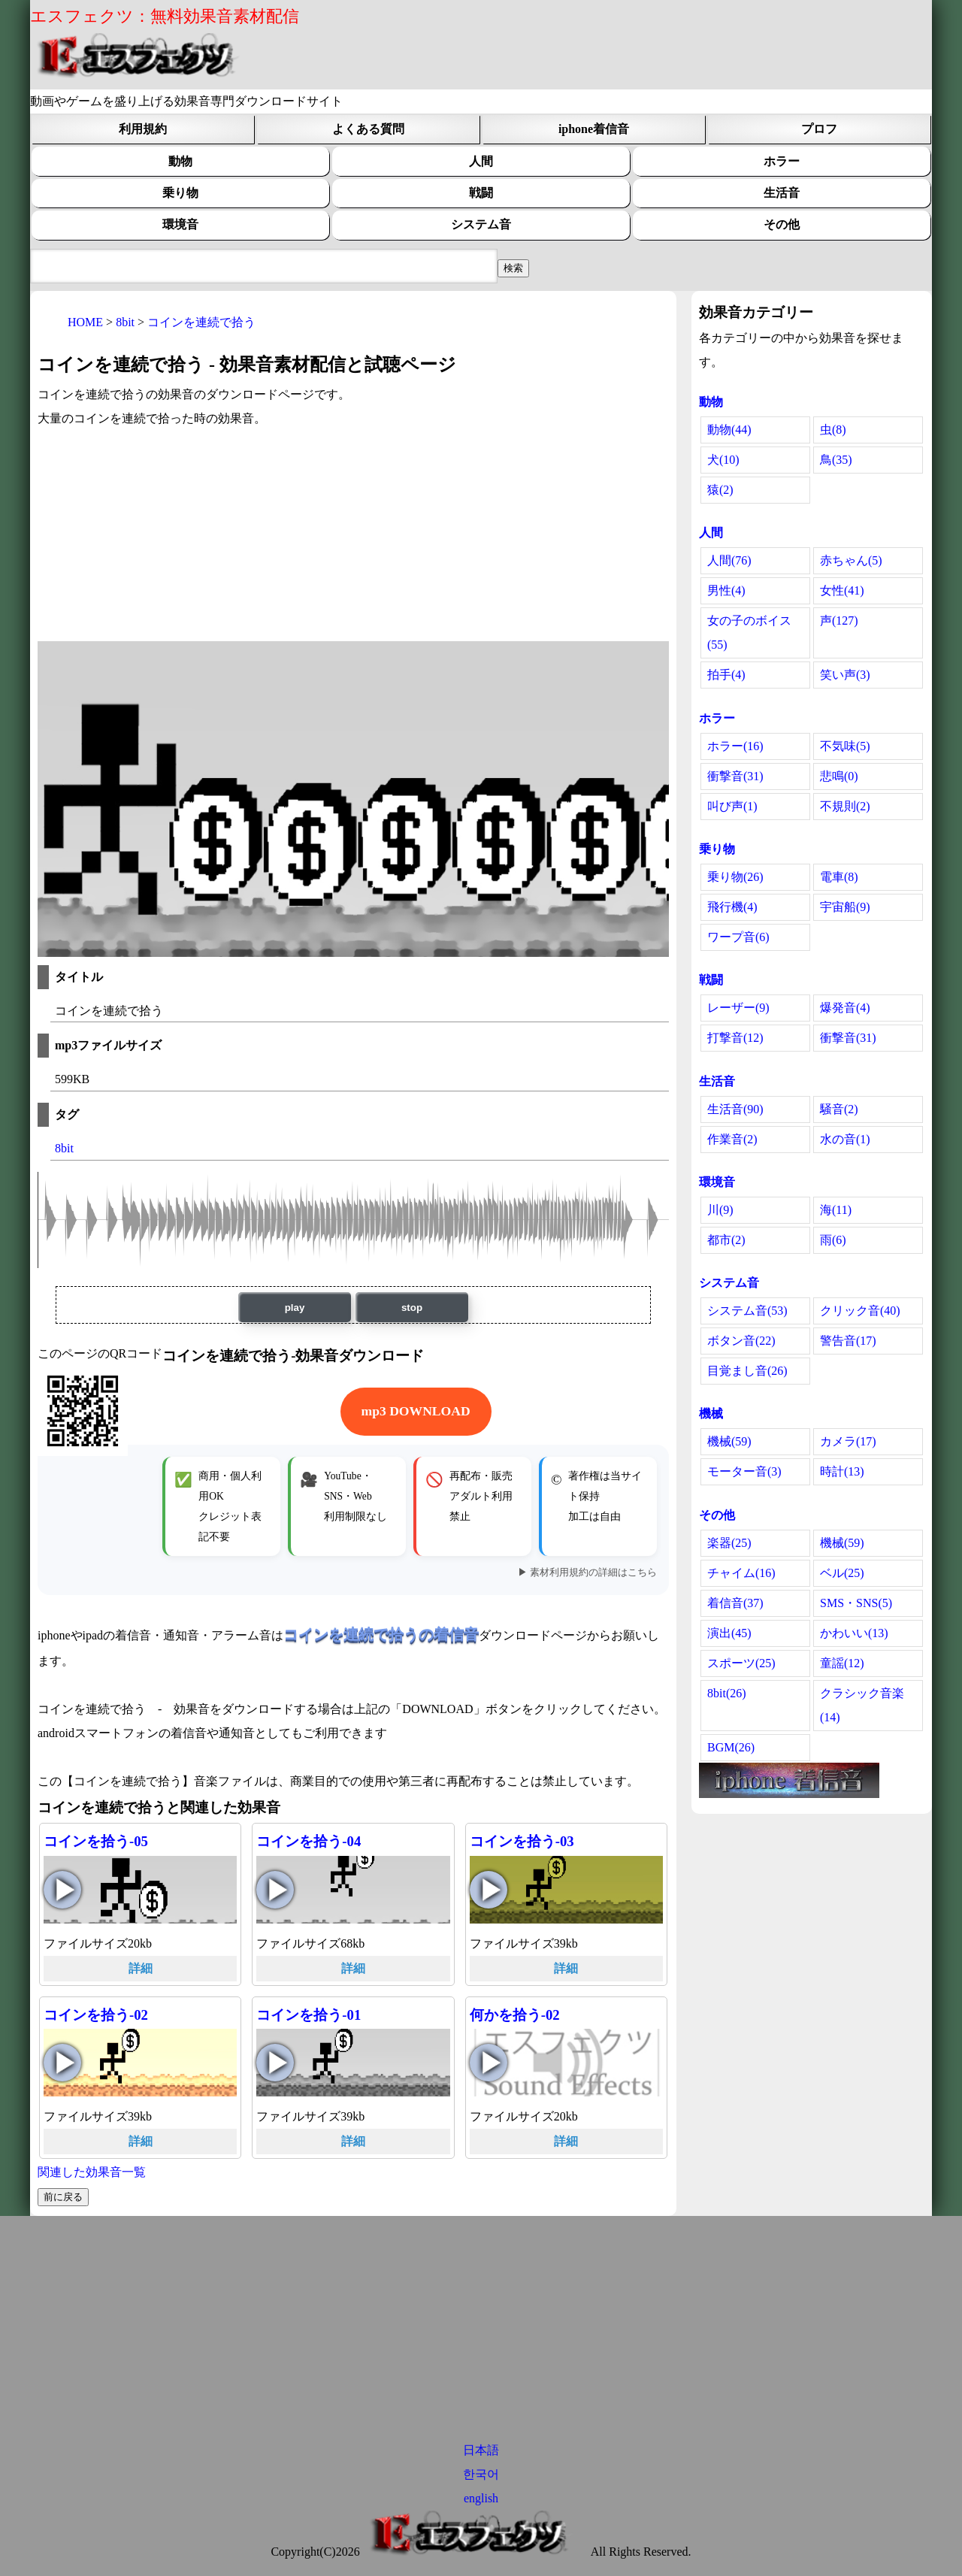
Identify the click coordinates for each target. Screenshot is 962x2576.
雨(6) (833, 1240)
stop (411, 1307)
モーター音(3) (744, 1471)
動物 (180, 161)
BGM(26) (731, 1747)
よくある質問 (368, 129)
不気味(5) (845, 746)
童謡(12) (842, 1663)
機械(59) (729, 1441)
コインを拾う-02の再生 (62, 2062)
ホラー (782, 161)
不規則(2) (845, 806)
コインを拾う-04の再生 (275, 1890)
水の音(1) (845, 1139)
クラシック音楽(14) (862, 1705)
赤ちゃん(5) (851, 560)
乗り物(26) (735, 876)
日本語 (481, 2450)
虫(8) (833, 429)
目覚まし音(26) (747, 1370)
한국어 (481, 2474)
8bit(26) (726, 1693)
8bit (64, 1148)
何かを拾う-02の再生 (488, 2062)
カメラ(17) (848, 1441)
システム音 (481, 224)
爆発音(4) (845, 1007)
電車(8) (839, 876)
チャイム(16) (741, 1572)
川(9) (720, 1209)
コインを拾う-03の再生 (488, 1890)
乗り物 (180, 192)
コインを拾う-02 (96, 2015)
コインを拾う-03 (522, 1841)
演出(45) (729, 1633)
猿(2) (720, 489)
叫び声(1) (732, 806)
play (295, 1307)
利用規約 (143, 129)
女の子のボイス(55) (749, 632)
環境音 (180, 224)
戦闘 (481, 192)
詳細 (141, 1968)
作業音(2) (732, 1139)
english (481, 2498)
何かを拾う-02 (515, 2015)
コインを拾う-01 (308, 2015)
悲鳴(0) (839, 776)
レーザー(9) (738, 1007)
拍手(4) (726, 674)
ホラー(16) (735, 746)
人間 (481, 161)
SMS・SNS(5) (856, 1603)
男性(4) (726, 590)
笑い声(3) (845, 674)
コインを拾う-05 (96, 1841)
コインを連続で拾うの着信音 (381, 1634)
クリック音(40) (860, 1310)
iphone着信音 (593, 129)
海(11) (836, 1209)
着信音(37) (735, 1603)
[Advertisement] (353, 536)
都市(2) (726, 1240)
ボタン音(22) (741, 1340)
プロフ (819, 129)
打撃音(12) (735, 1037)
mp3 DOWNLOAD (416, 1410)
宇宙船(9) (845, 907)
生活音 (782, 192)
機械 (711, 1413)
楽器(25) (729, 1542)
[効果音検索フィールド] (513, 268)
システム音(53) (747, 1310)
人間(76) (729, 560)
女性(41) (842, 590)
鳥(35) (836, 459)
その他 (782, 224)
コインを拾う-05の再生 (62, 1890)
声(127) (839, 620)
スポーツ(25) (741, 1663)
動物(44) (729, 429)
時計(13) (842, 1471)
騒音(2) (839, 1109)
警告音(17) (848, 1340)
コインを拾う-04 (308, 1841)
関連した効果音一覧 (92, 2172)
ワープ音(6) (738, 937)
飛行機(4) (732, 907)
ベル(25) (842, 1572)
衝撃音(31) (735, 776)
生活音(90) (735, 1109)
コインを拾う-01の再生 (275, 2062)
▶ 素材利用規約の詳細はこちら (587, 1572)
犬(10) (723, 459)
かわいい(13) (854, 1633)
